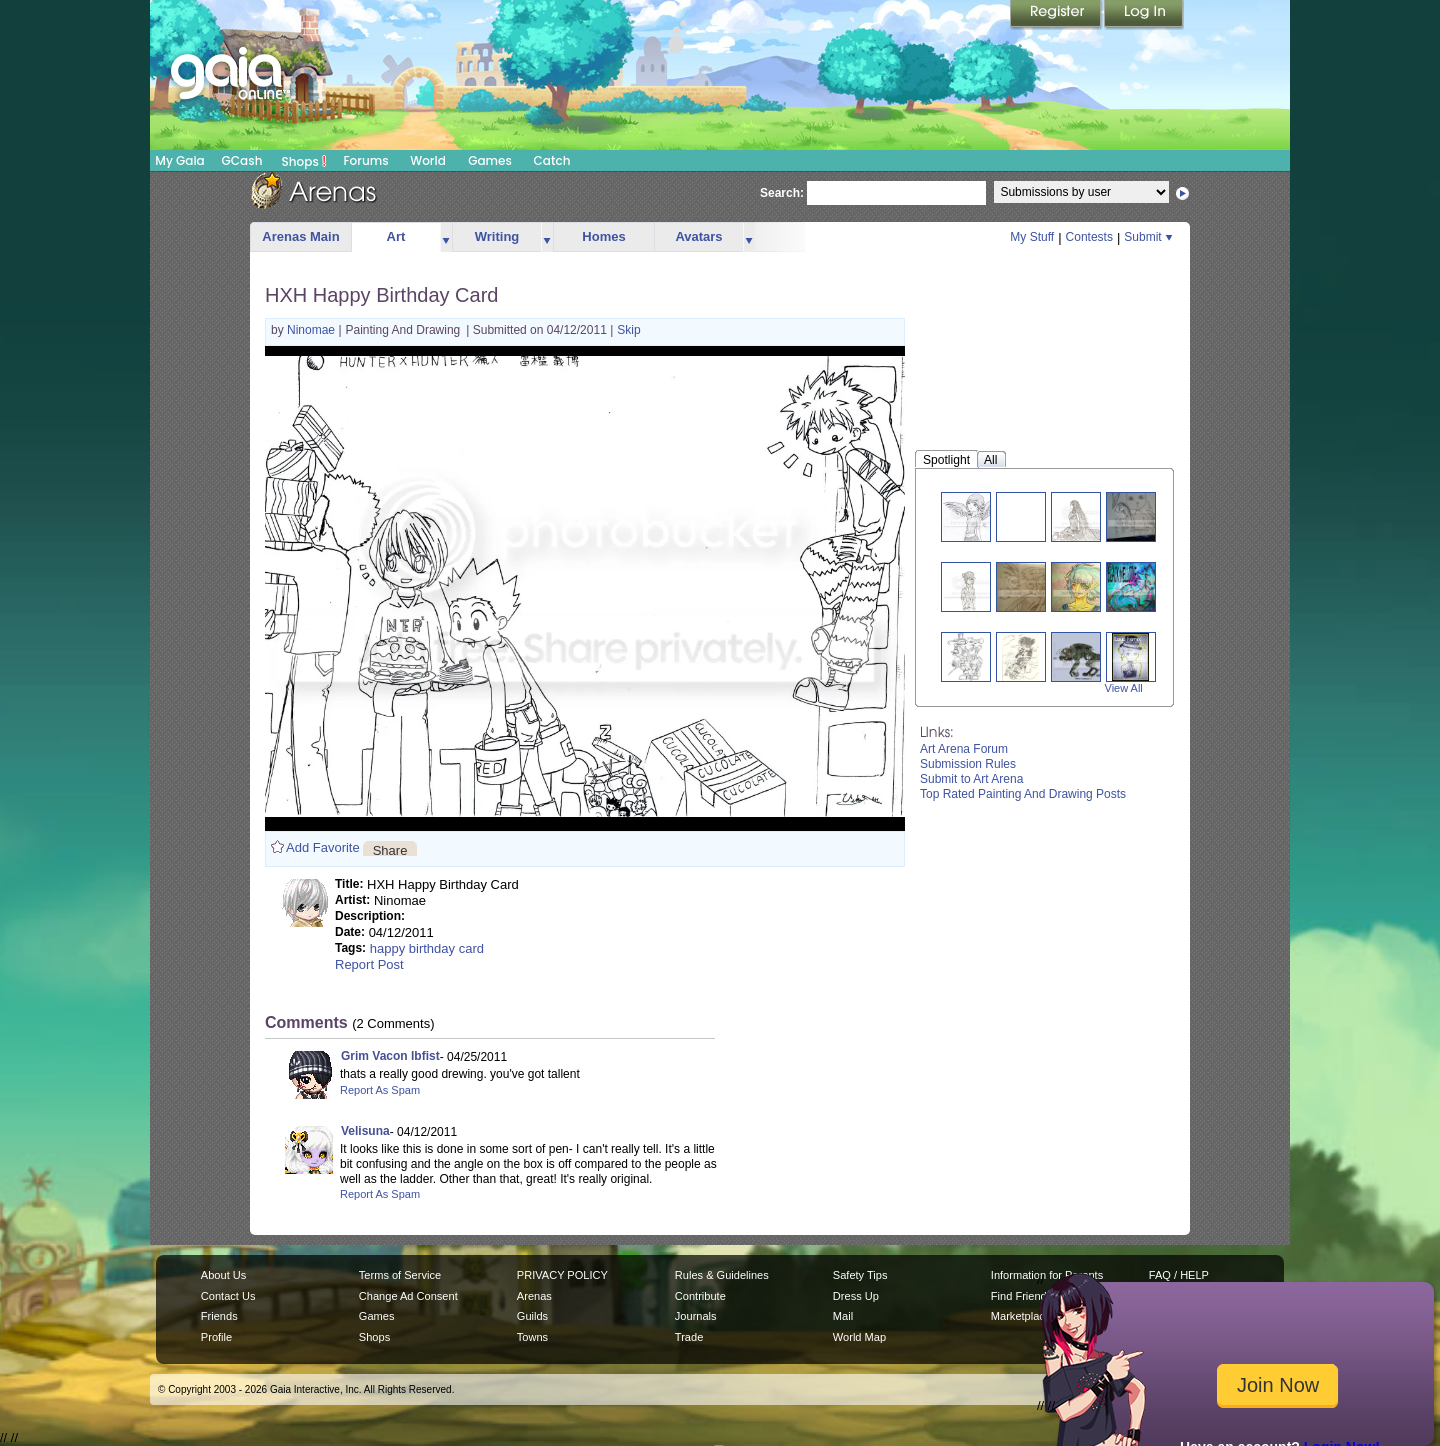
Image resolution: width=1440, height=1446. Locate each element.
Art (396, 236)
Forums (365, 160)
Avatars (698, 236)
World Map (859, 1337)
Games (490, 160)
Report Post (369, 964)
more (446, 237)
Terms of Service (400, 1275)
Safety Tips (860, 1275)
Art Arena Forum (964, 749)
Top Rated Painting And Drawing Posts (1023, 794)
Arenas (534, 1296)
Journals (696, 1316)
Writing (497, 236)
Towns (532, 1337)
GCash (242, 160)
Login (1144, 15)
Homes (603, 236)
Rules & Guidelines (722, 1275)
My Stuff (1032, 237)
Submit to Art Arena (971, 779)
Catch (552, 160)
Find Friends (1021, 1296)
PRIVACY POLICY (562, 1275)
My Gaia (179, 160)
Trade (689, 1337)
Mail (843, 1316)
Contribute (700, 1296)
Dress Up (856, 1296)
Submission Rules (968, 764)
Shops (304, 161)
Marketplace (1021, 1316)
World (428, 160)
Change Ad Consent (408, 1296)
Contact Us (228, 1296)
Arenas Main (300, 236)
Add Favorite (323, 847)
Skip (628, 330)
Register (1057, 15)
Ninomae (312, 330)
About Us (223, 1275)
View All (1124, 688)
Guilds (532, 1316)
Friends (219, 1316)
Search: (782, 193)
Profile (216, 1337)
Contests (1089, 237)
